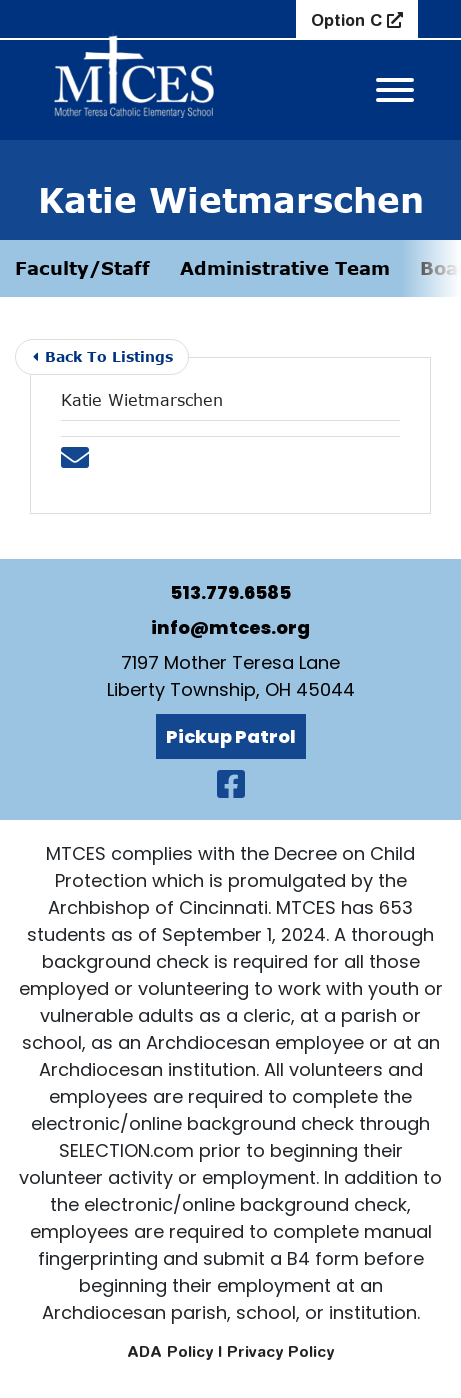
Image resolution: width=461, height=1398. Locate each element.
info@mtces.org (230, 627)
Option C (349, 20)
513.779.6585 (230, 592)
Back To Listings (103, 356)
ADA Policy (170, 1351)
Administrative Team (285, 268)
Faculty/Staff (82, 268)
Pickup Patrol (231, 736)
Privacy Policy (280, 1351)
